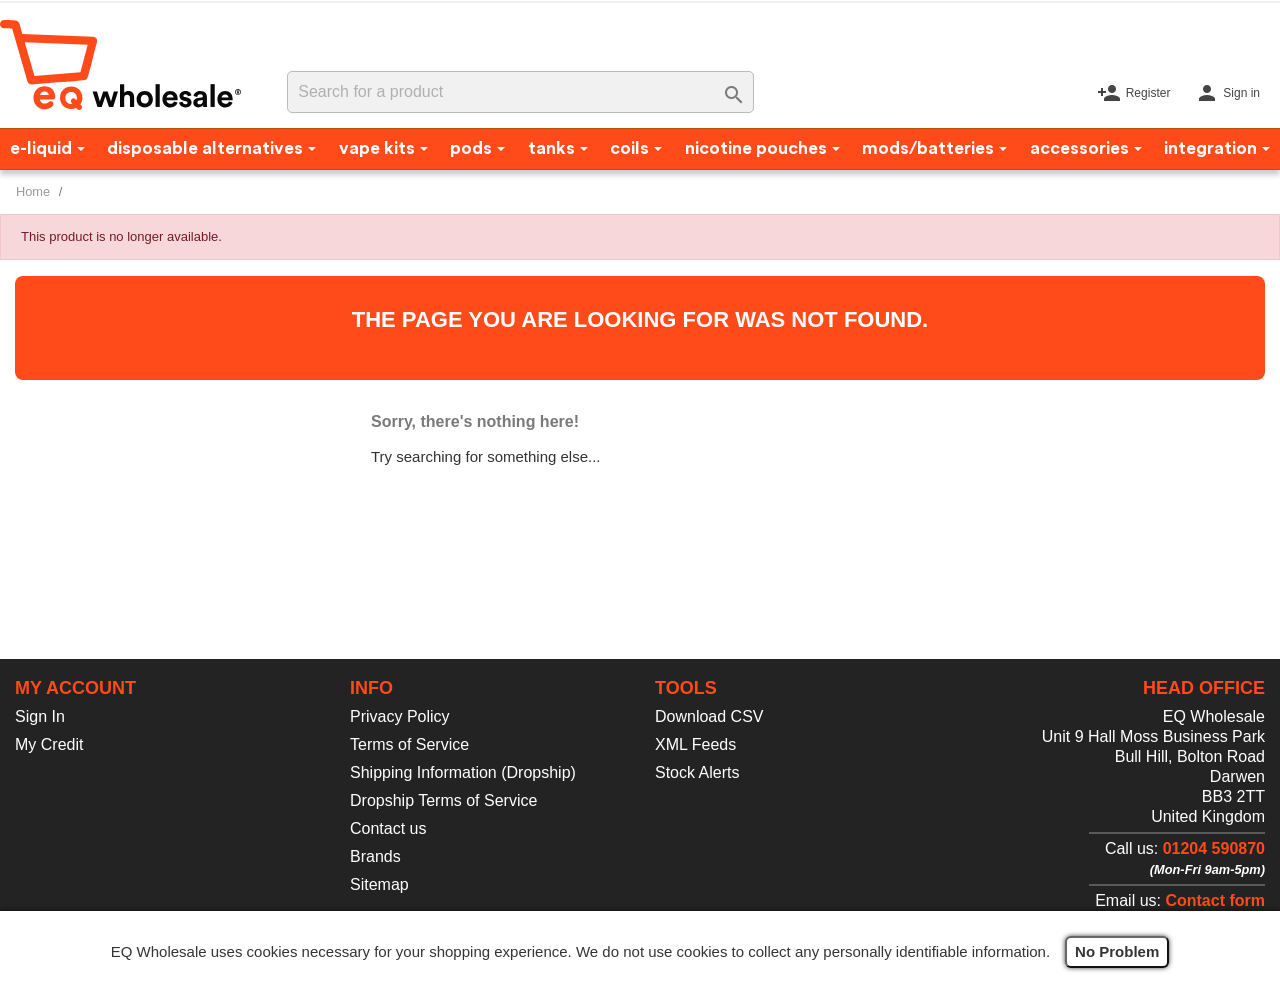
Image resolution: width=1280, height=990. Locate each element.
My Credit (49, 744)
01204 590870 (1214, 848)
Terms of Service (409, 744)
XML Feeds (695, 744)
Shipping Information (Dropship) (463, 772)
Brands (375, 856)
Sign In (40, 716)
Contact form (1215, 900)
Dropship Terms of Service (443, 800)
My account (75, 688)
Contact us (388, 828)
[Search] (520, 92)
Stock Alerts (697, 772)
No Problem (1117, 951)
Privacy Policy (400, 716)
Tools (686, 688)
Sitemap (379, 884)
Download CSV (709, 716)
